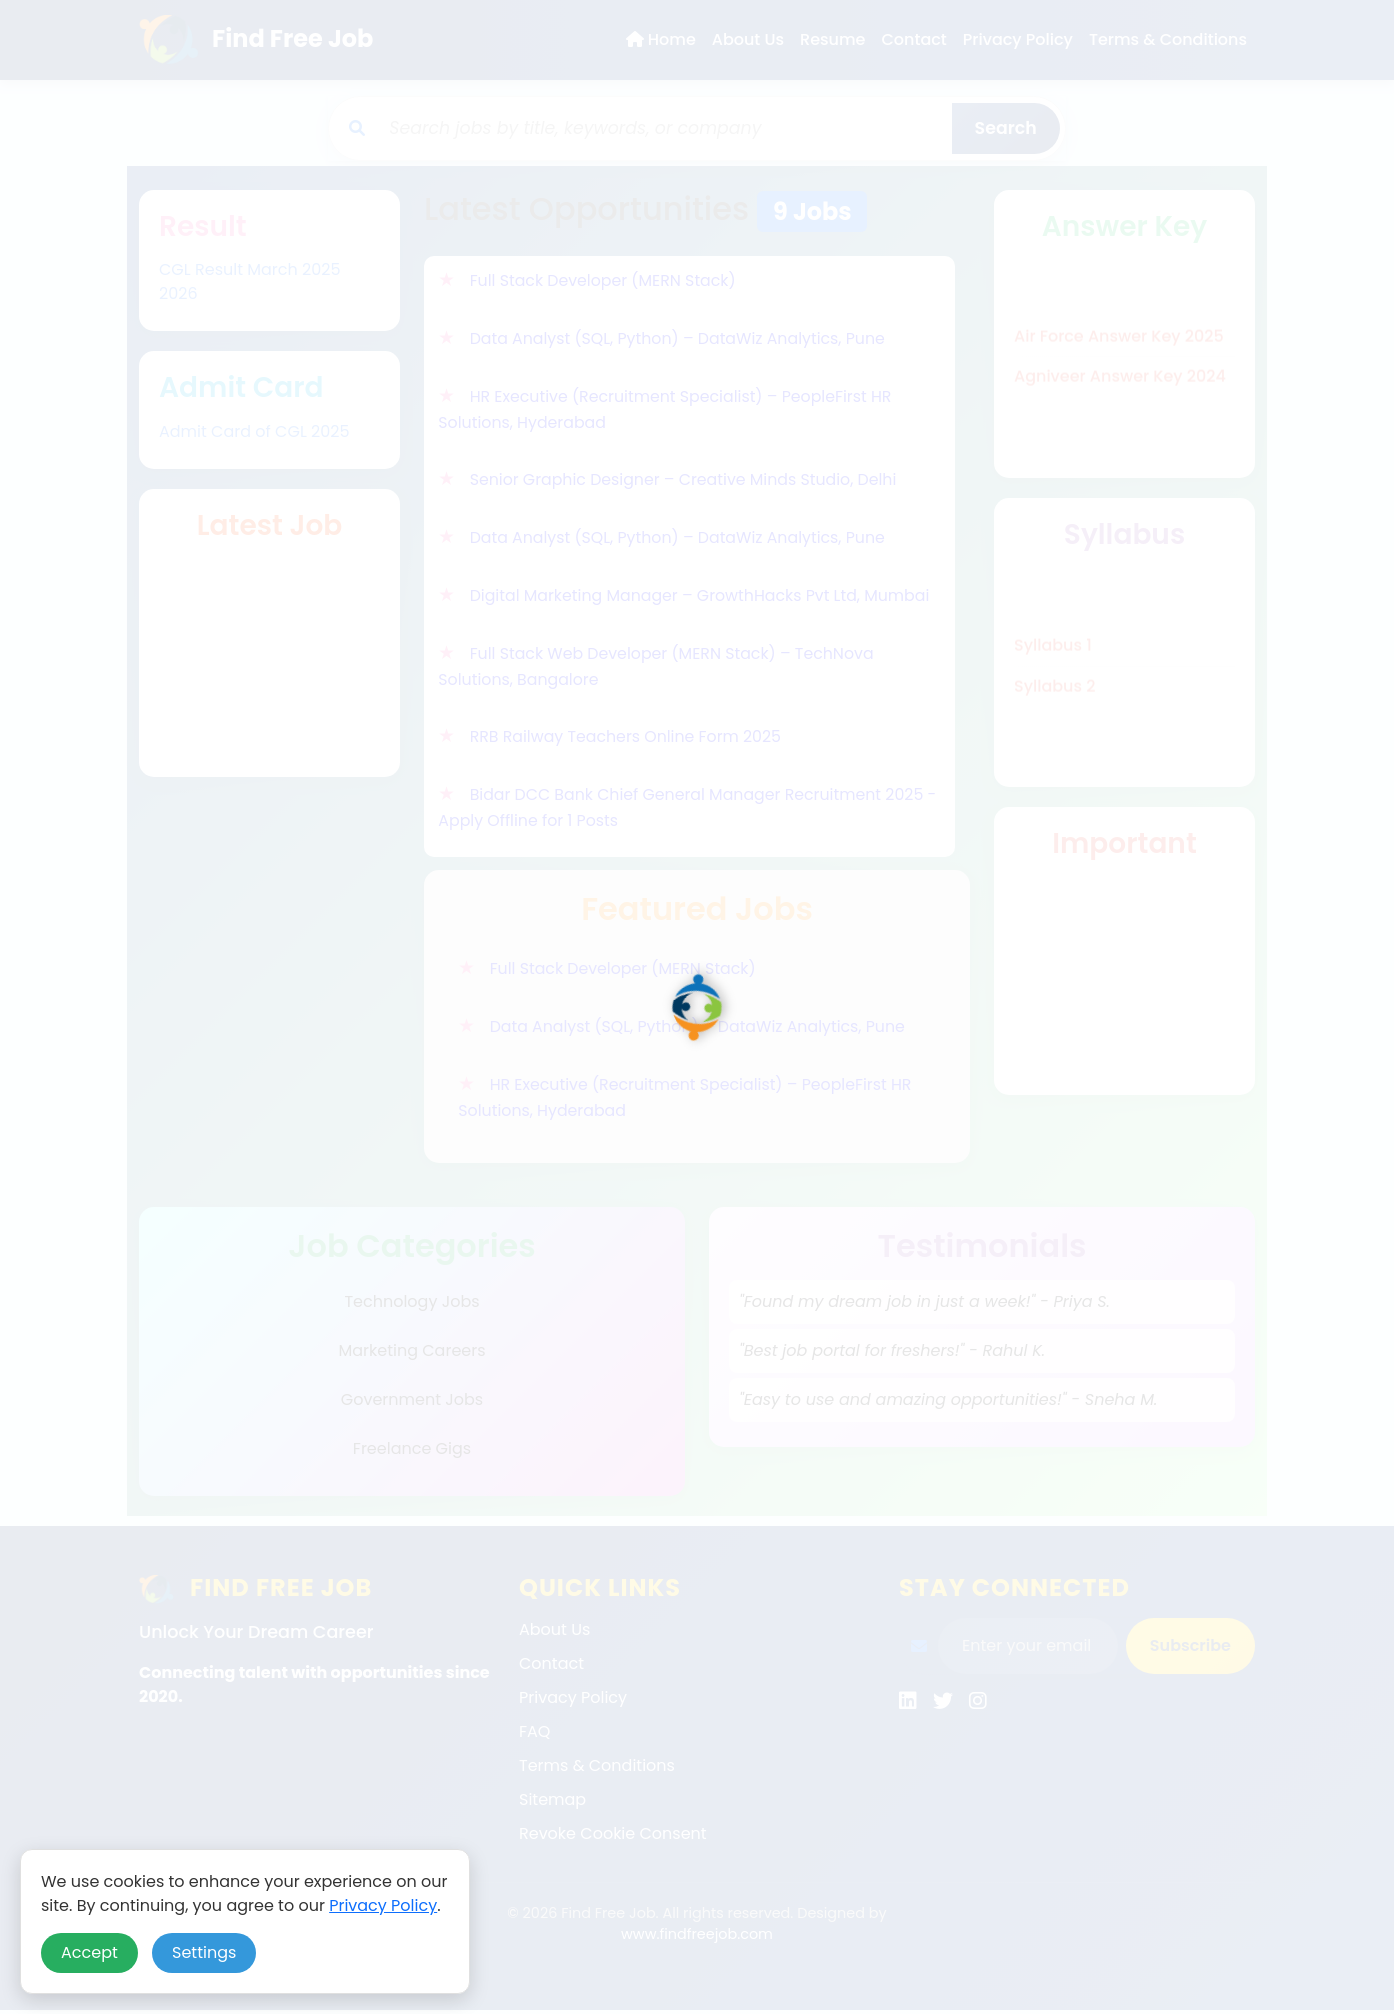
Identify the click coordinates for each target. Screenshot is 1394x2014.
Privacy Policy (383, 1905)
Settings (204, 1952)
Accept (89, 1952)
